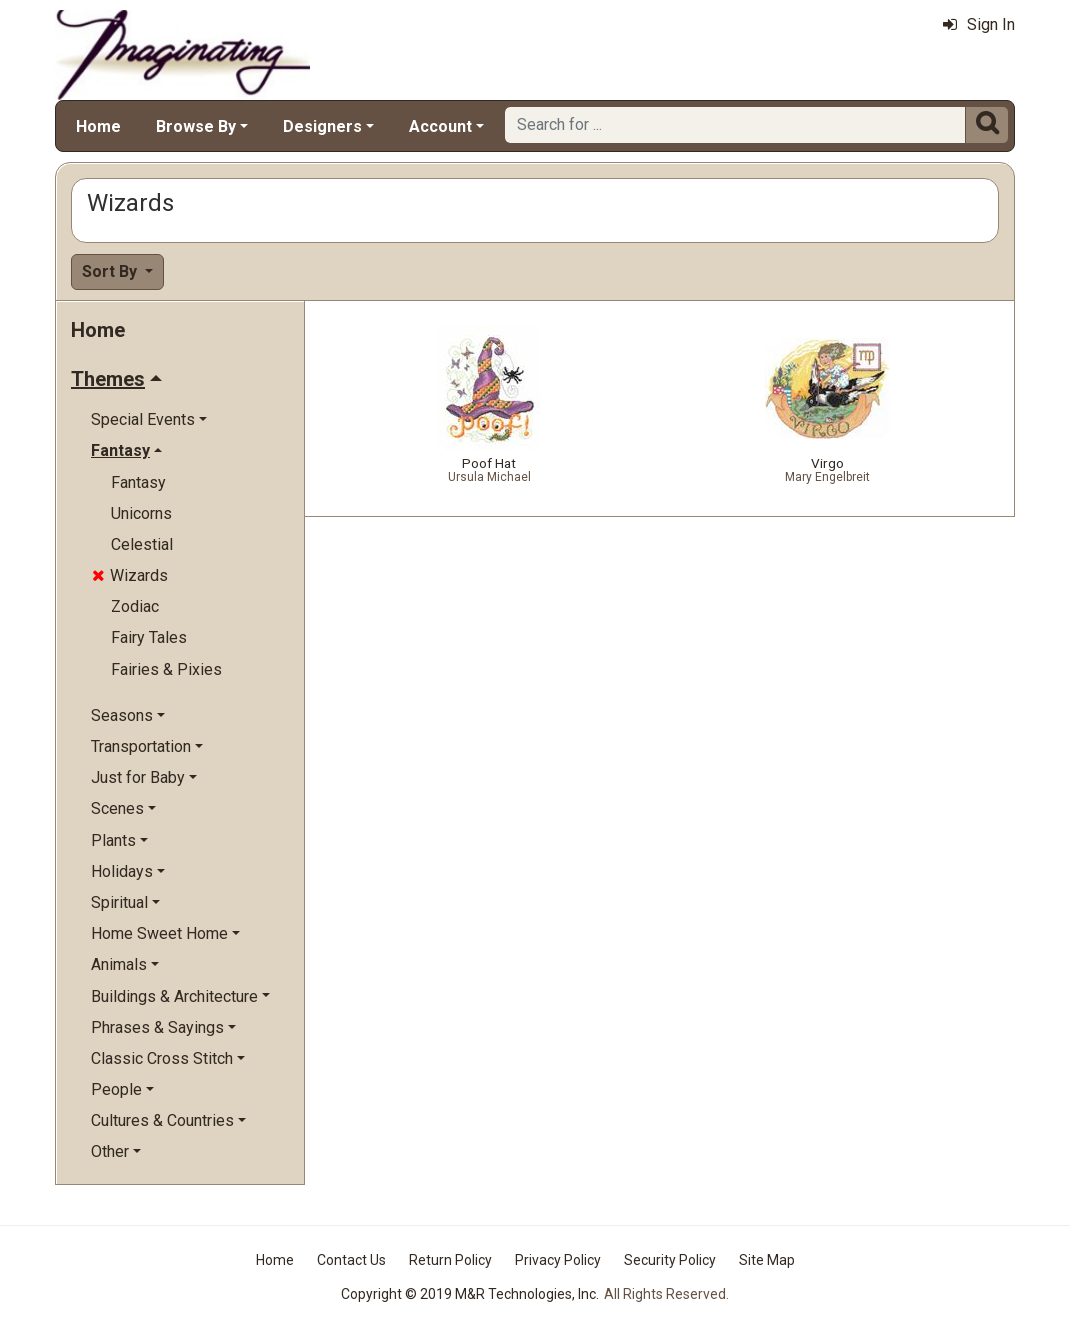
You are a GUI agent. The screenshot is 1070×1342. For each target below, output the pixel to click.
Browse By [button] (196, 126)
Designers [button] (322, 126)
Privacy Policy (558, 1260)
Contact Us (351, 1260)
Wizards (130, 575)
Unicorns (141, 513)
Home (98, 126)
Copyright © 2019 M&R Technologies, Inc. (470, 1294)
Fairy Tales (149, 637)
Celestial (142, 544)
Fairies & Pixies (166, 669)
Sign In (979, 24)
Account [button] (440, 126)
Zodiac (135, 606)
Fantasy (138, 482)
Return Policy (450, 1260)
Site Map (767, 1260)
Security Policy (670, 1260)
